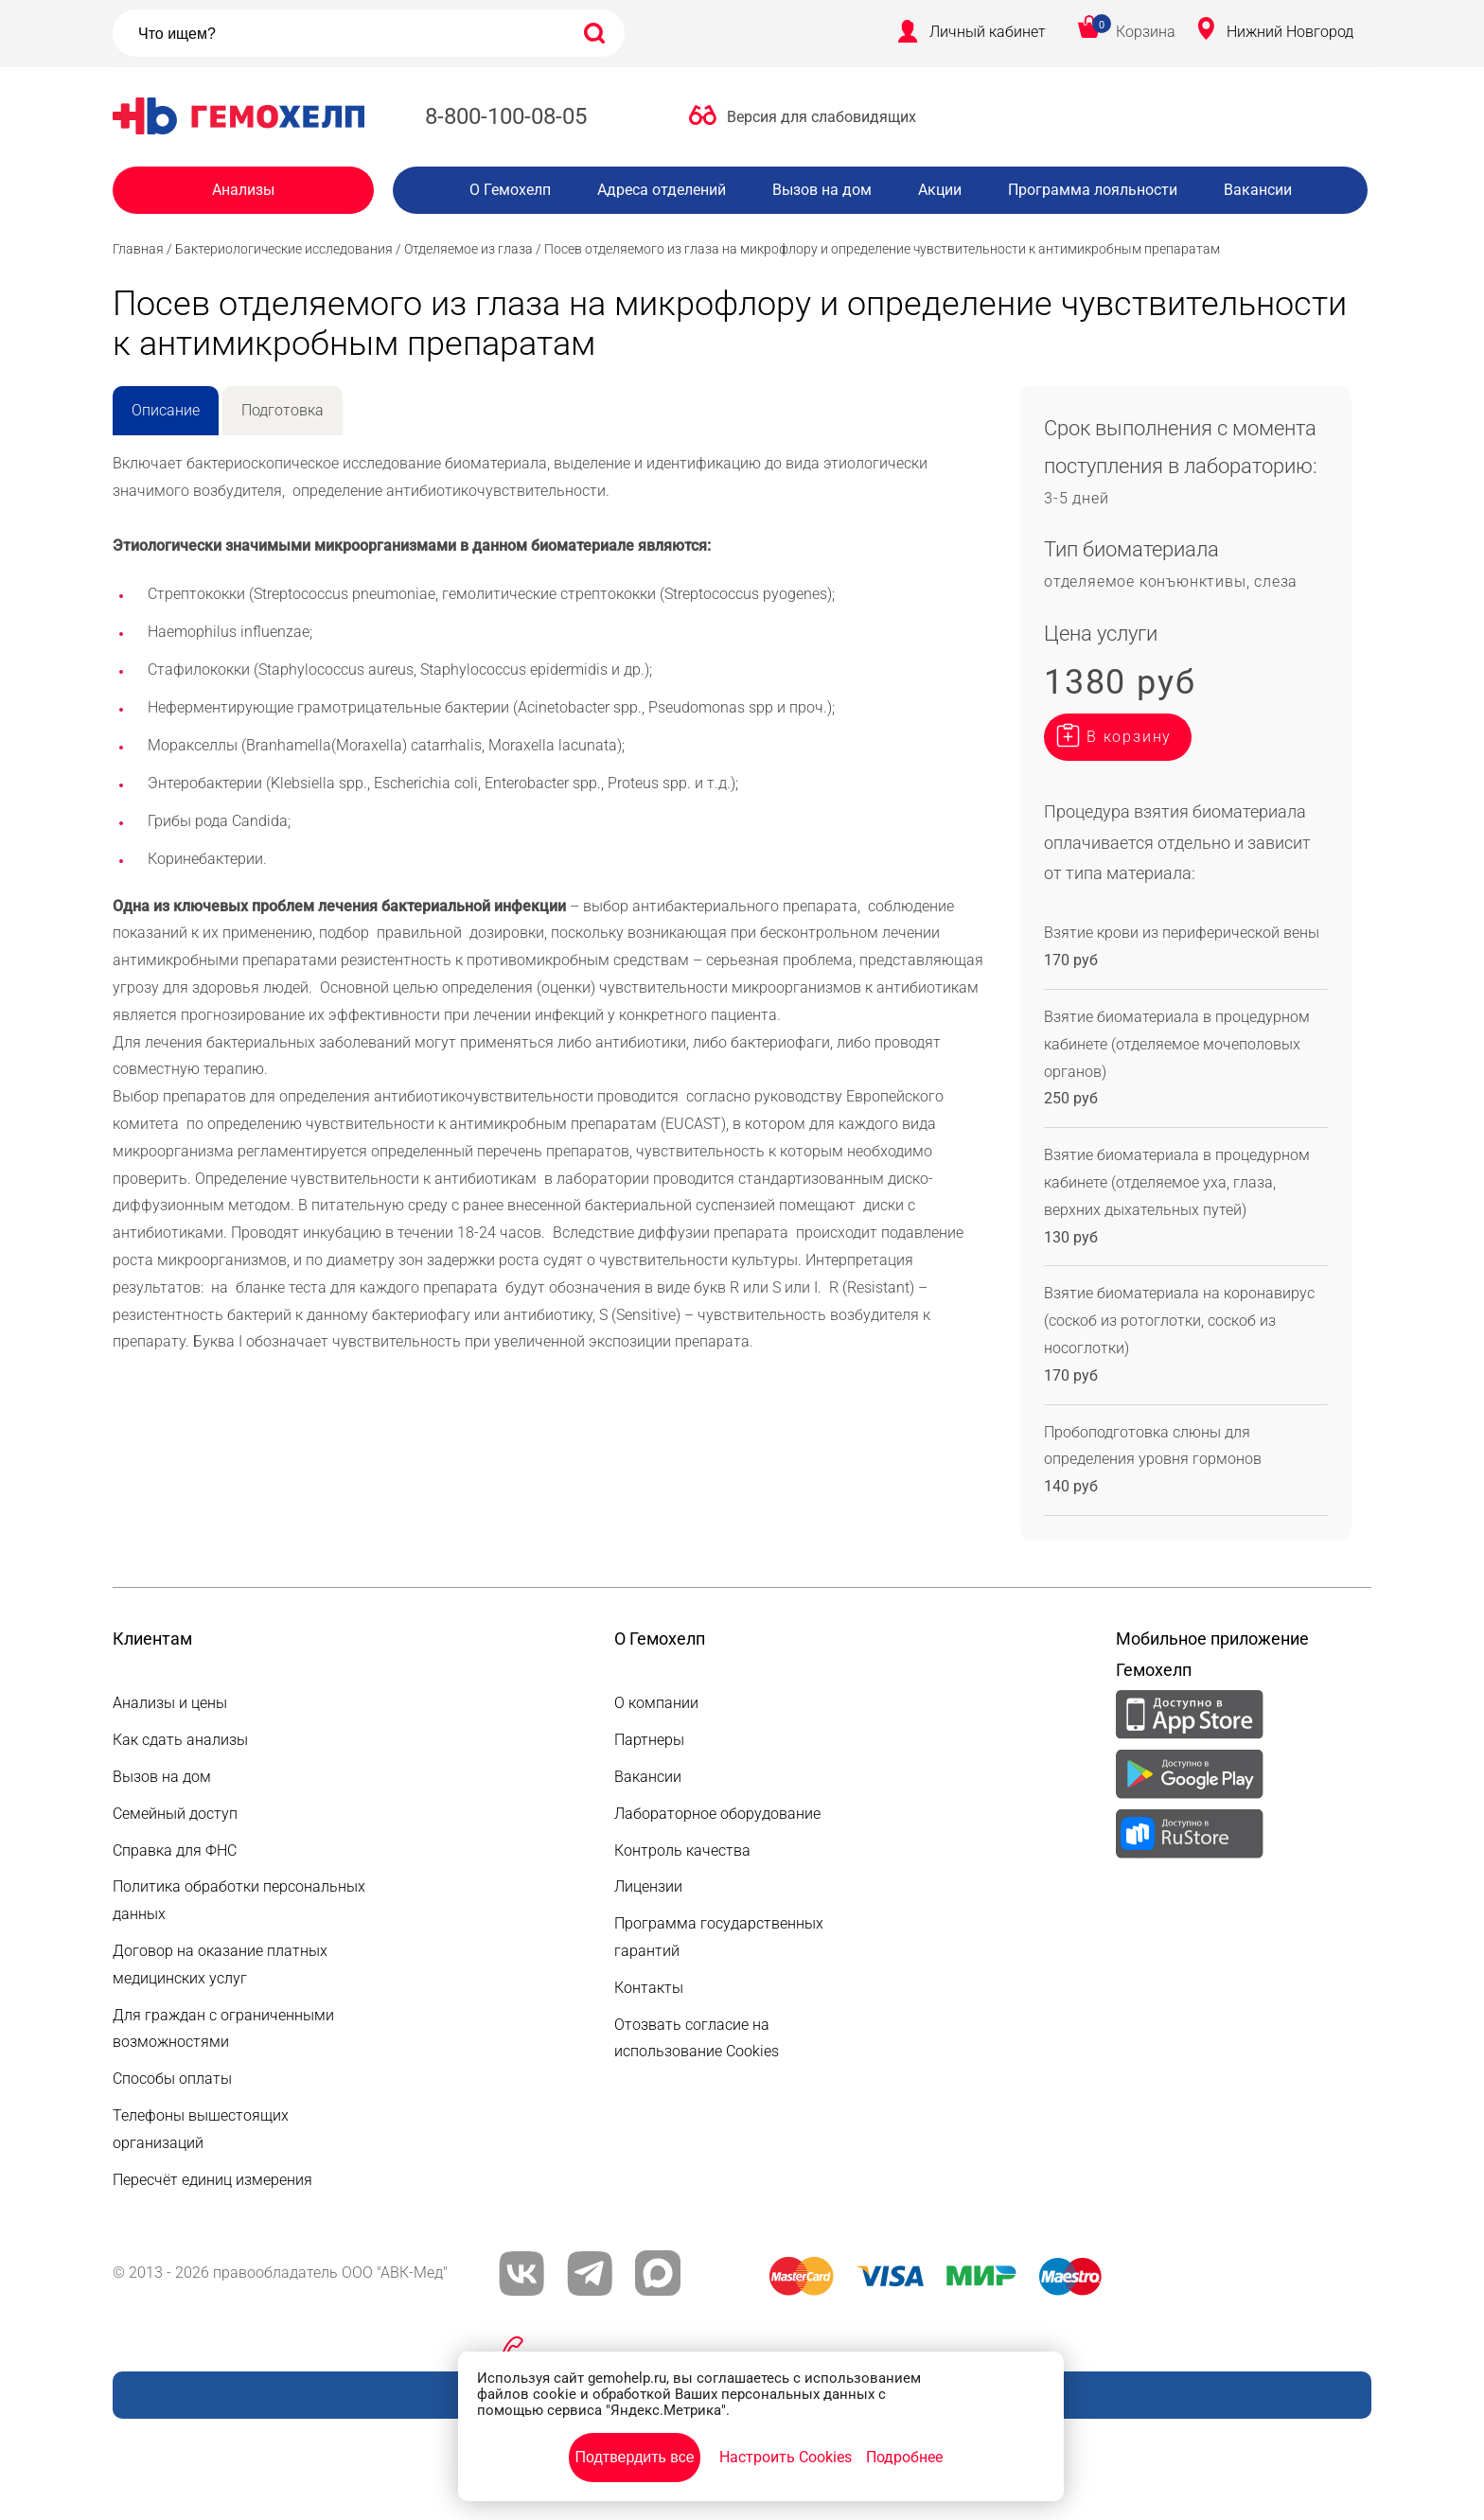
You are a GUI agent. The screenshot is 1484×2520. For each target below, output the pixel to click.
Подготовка (282, 410)
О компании (656, 1703)
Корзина (1145, 32)
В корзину (1129, 737)
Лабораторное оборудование (717, 1814)
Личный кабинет (987, 32)
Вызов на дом (822, 190)
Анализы (243, 190)
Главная (138, 248)
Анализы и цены (170, 1703)
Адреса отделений (661, 190)
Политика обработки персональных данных (239, 1900)
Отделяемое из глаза (468, 248)
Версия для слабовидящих (821, 117)
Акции (940, 190)
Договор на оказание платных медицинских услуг (220, 1964)
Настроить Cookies (785, 2457)
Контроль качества (682, 1850)
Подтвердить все (634, 2457)
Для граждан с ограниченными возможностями (223, 2029)
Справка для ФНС (175, 1850)
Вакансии (1258, 190)
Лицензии (648, 1886)
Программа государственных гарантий (718, 1937)
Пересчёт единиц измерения (212, 2180)
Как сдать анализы (180, 1740)
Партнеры (649, 1740)
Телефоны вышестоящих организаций (201, 2129)
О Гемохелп (510, 190)
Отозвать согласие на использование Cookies (696, 2038)
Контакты (648, 1988)
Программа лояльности (1092, 190)
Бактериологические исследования (284, 248)
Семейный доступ (175, 1814)
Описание (166, 410)
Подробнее (904, 2457)
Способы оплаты (172, 2079)
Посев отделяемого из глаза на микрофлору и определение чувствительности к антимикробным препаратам (882, 248)
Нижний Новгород (1290, 32)
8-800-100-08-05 (506, 116)
